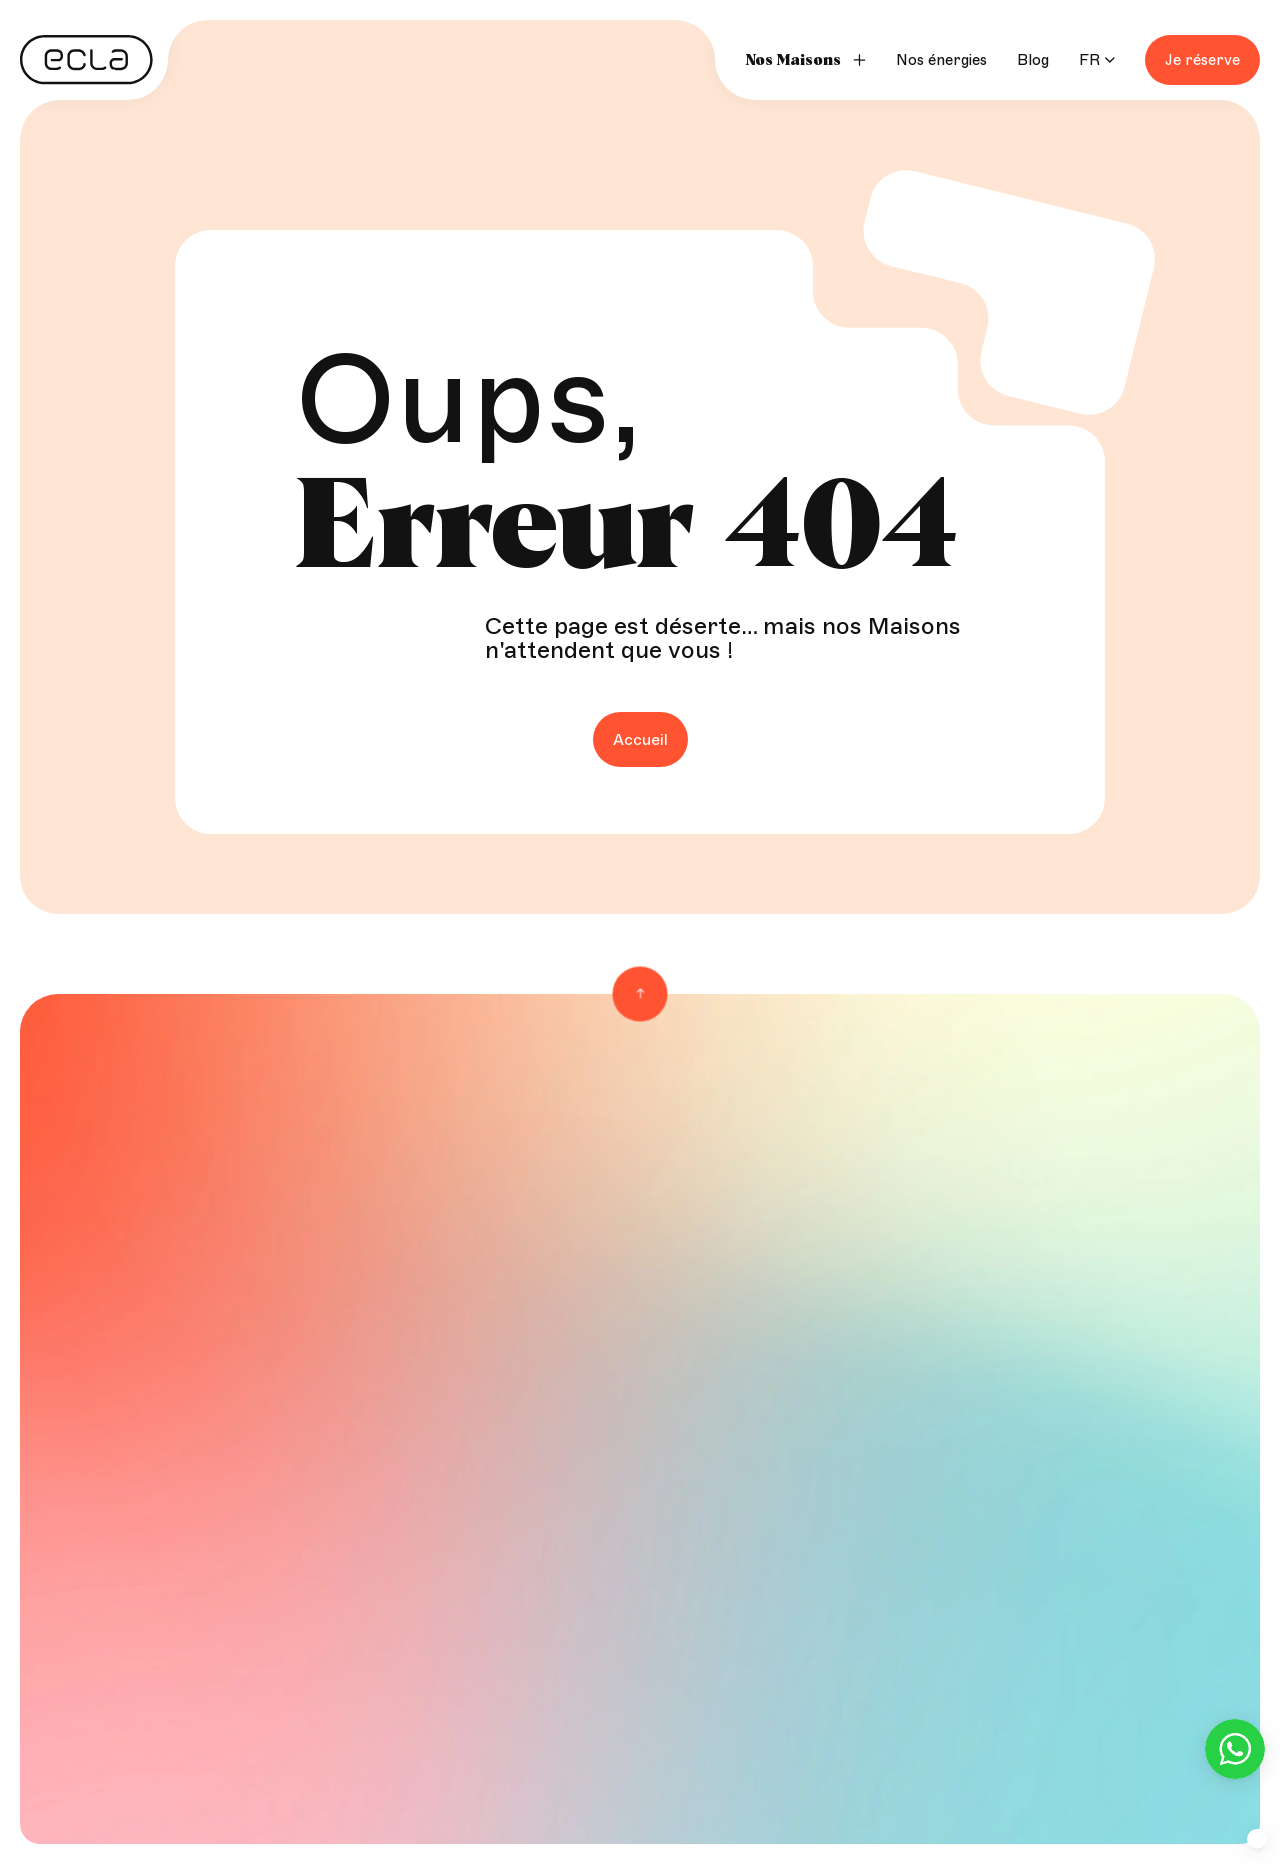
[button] (1257, 1839)
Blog (1033, 60)
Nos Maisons (793, 60)
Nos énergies (941, 60)
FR (1089, 60)
